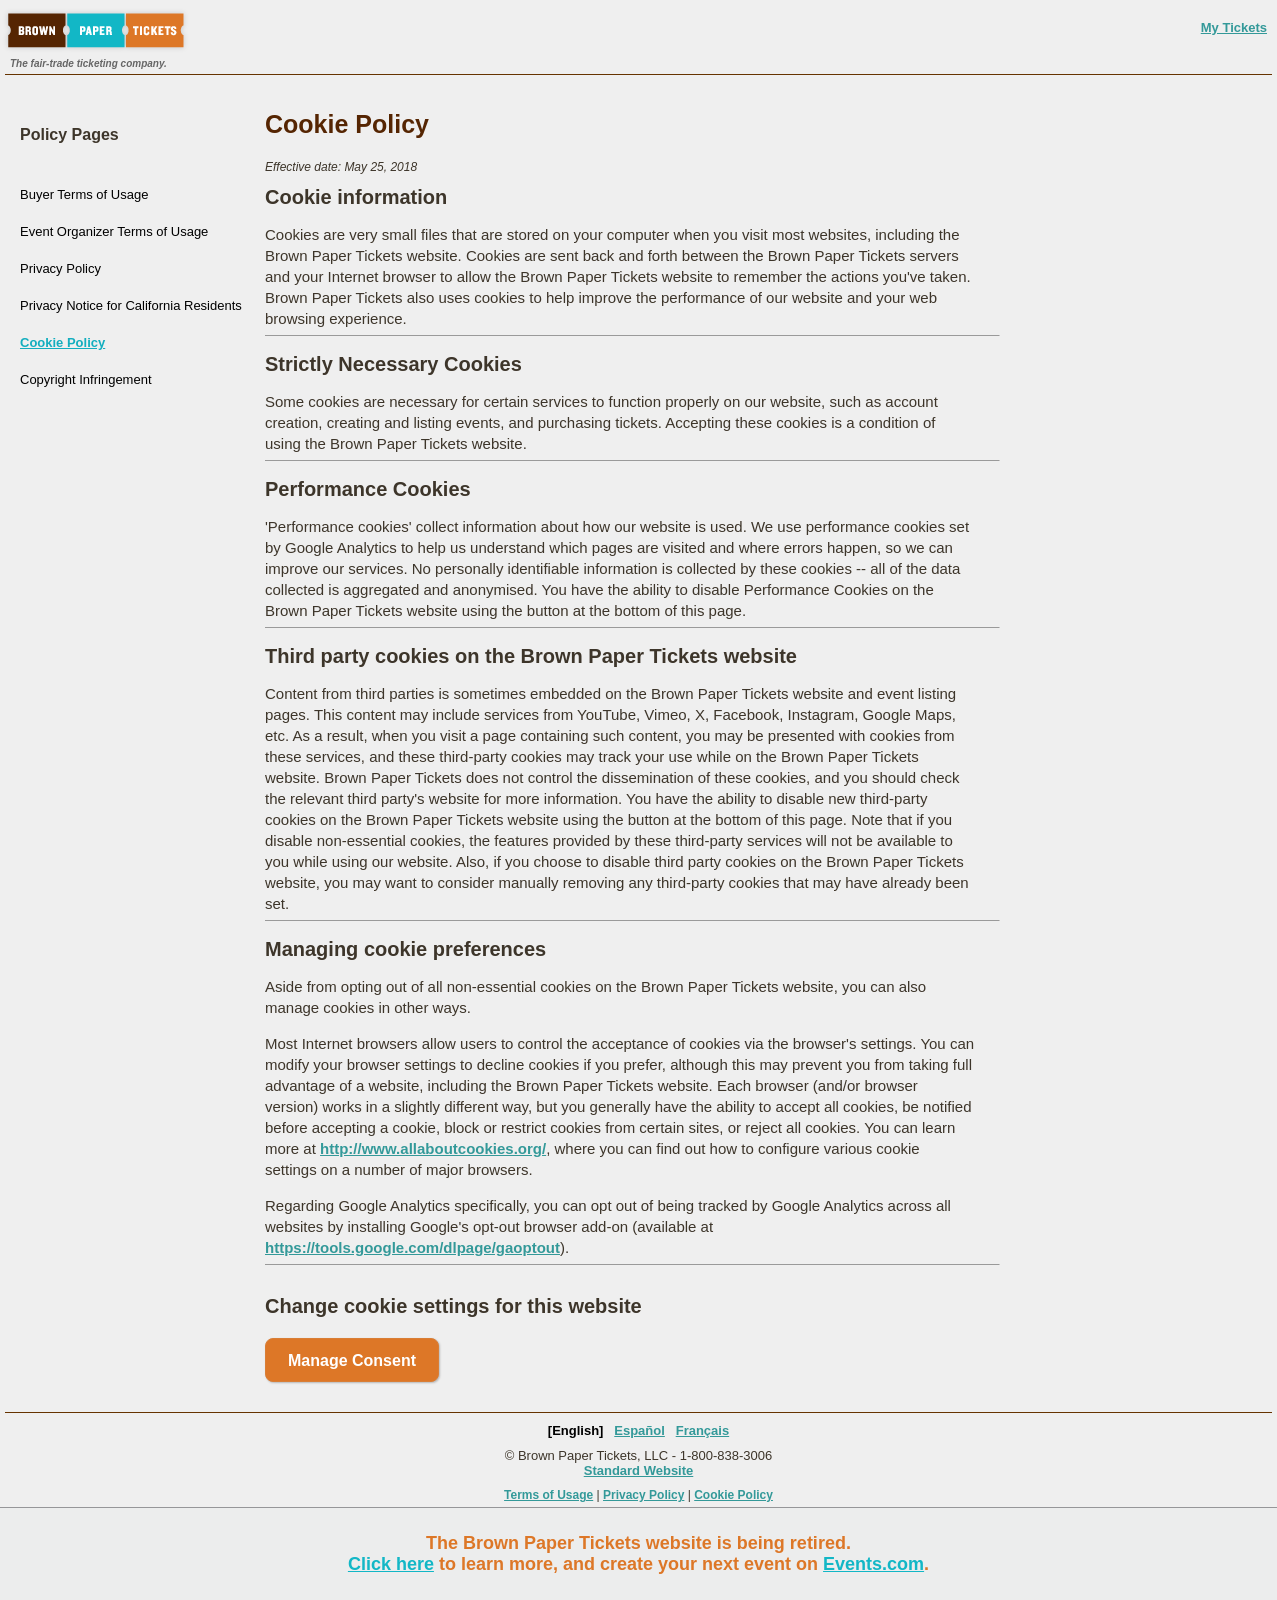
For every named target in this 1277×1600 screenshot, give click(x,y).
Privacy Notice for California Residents (131, 305)
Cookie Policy (62, 342)
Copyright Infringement (86, 379)
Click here (391, 1564)
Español (639, 1430)
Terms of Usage (548, 1495)
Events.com (873, 1564)
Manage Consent (352, 1360)
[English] (576, 1430)
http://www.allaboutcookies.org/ (433, 1148)
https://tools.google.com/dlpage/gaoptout (412, 1247)
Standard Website (639, 1470)
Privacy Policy (60, 268)
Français (702, 1430)
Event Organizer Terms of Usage (114, 231)
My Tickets (1234, 27)
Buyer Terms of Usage (84, 194)
